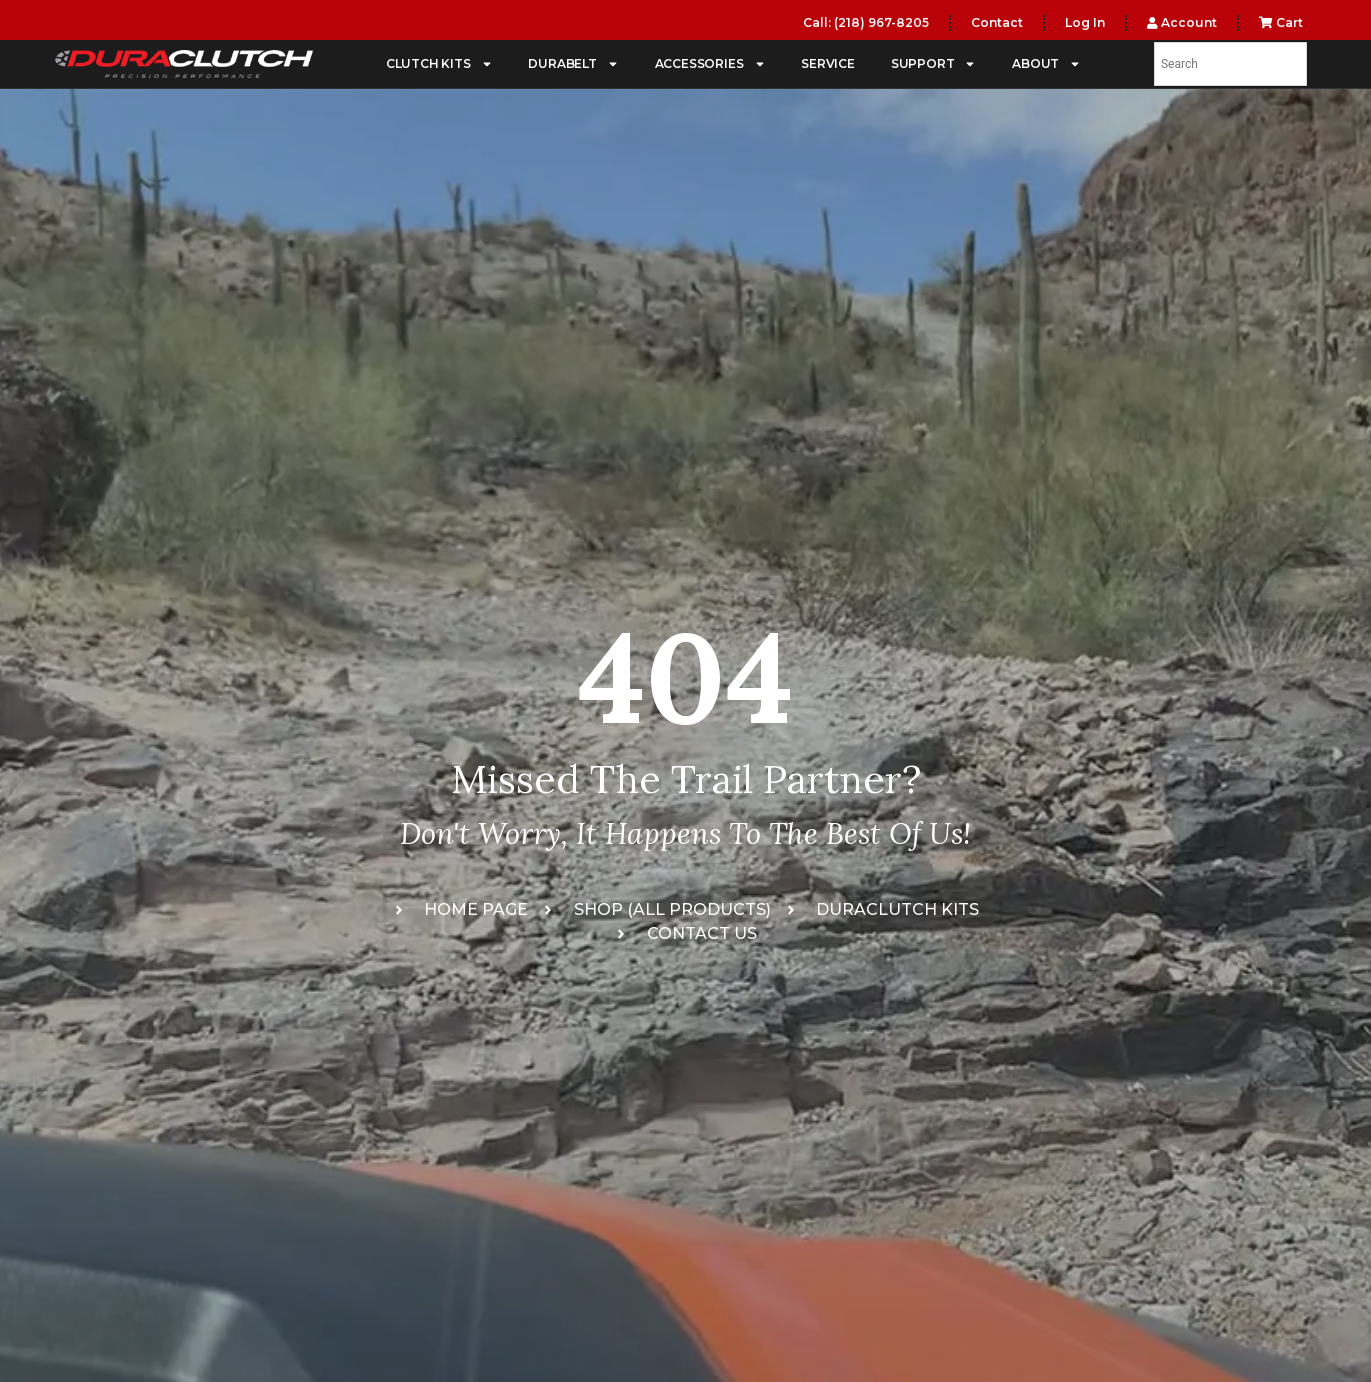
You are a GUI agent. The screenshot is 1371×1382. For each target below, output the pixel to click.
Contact (997, 22)
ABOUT (1046, 64)
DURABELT (573, 64)
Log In (1085, 22)
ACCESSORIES (710, 64)
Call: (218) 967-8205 (866, 22)
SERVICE (828, 63)
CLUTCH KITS (439, 64)
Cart (1281, 22)
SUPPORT (934, 64)
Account (1182, 22)
